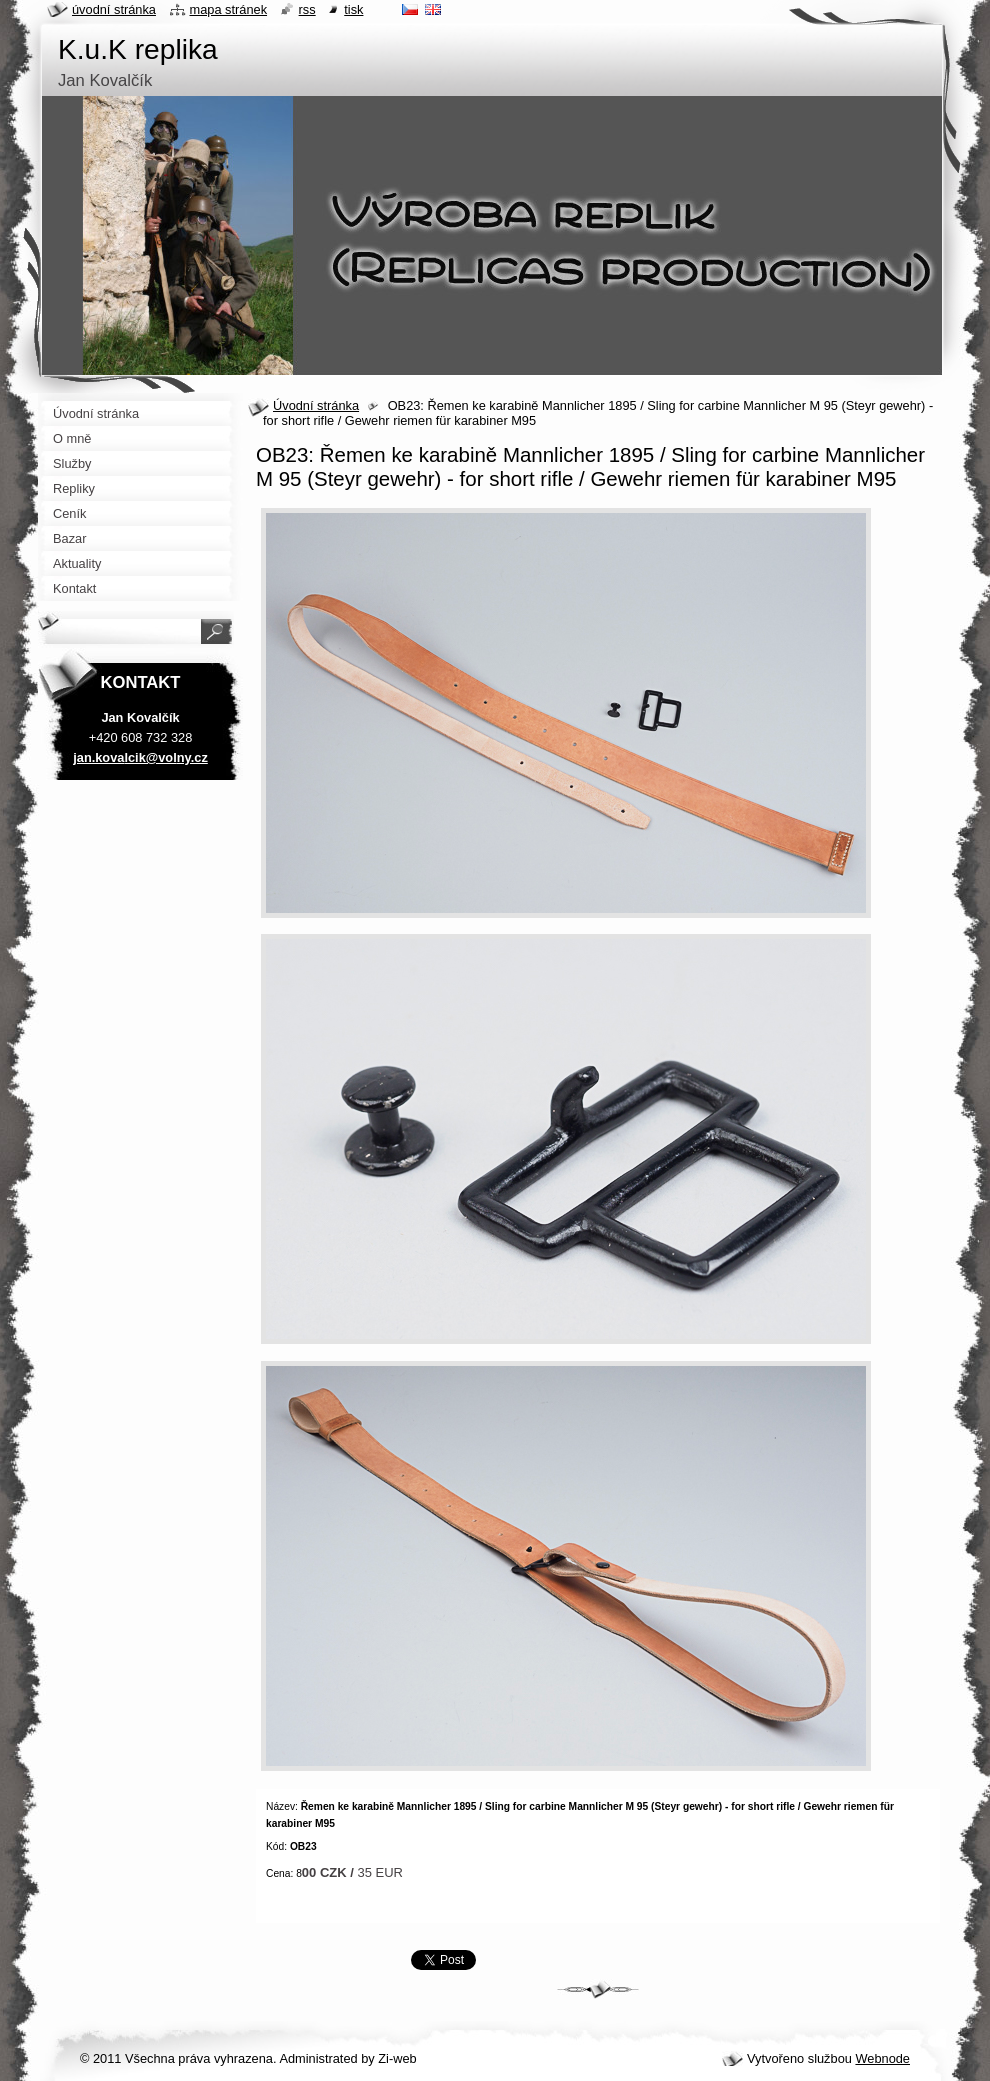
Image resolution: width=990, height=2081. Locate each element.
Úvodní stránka (316, 405)
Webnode (882, 2058)
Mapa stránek (229, 9)
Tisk (353, 9)
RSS (307, 9)
